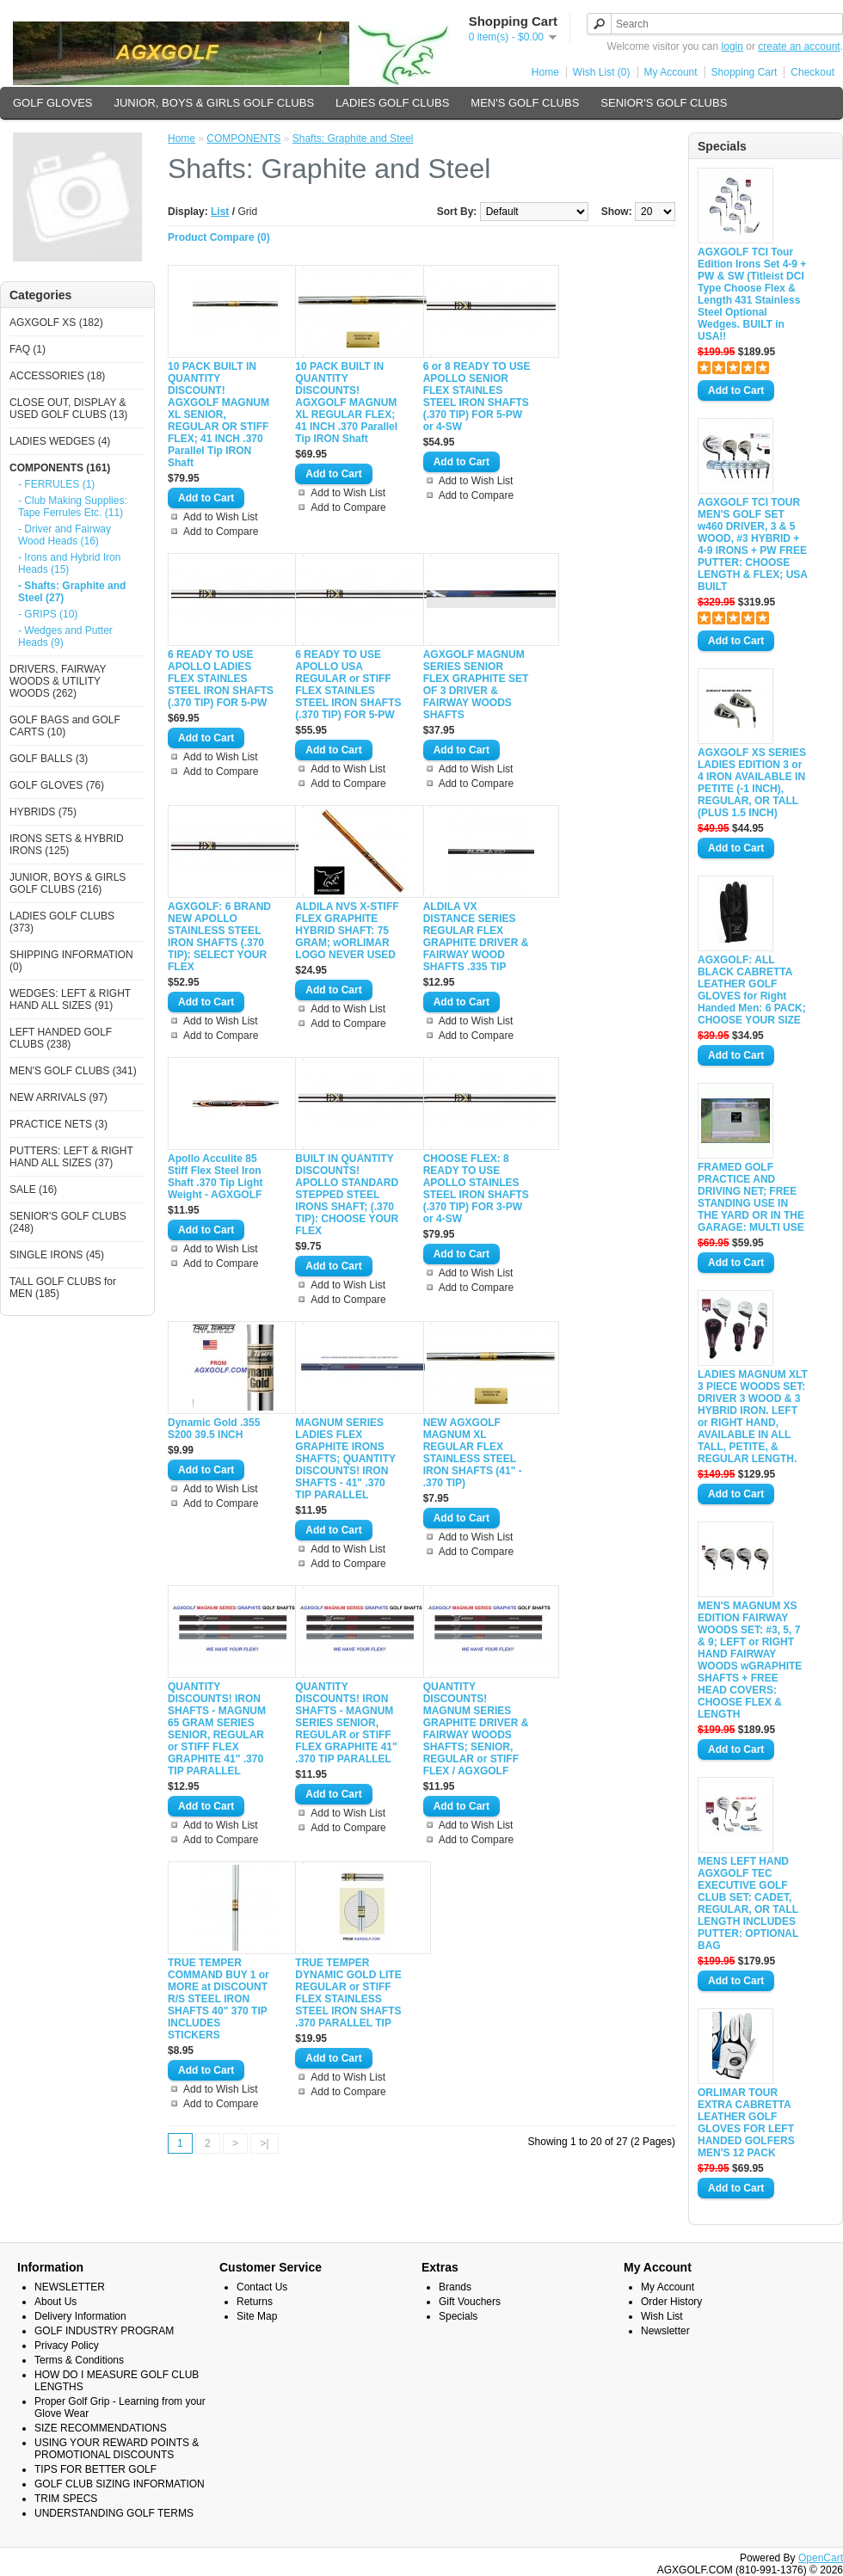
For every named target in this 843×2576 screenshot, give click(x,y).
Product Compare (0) (219, 237)
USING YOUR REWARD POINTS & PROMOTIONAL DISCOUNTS (116, 2449)
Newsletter (665, 2331)
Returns (255, 2302)
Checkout (812, 72)
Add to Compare (220, 532)
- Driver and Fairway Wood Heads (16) (64, 535)
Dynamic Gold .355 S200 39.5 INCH (214, 1429)
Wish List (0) (602, 72)
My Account (671, 72)
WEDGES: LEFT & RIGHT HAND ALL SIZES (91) (70, 999)
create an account (799, 46)
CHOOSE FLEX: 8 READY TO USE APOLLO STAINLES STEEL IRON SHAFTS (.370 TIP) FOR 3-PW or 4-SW (476, 1189)
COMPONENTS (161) (59, 468)
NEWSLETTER (69, 2287)
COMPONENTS (243, 138)
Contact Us (262, 2287)
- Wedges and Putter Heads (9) (65, 636)
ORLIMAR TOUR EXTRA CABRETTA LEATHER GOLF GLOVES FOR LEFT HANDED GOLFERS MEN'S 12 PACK (746, 2123)
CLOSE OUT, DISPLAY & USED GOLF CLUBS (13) (68, 409)
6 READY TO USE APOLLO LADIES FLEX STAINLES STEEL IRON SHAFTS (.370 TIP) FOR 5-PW (221, 679)
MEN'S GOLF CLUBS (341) (73, 1071)
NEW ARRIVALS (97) (58, 1097)
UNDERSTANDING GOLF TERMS (114, 2513)
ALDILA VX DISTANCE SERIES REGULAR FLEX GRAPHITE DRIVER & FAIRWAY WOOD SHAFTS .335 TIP (476, 937)
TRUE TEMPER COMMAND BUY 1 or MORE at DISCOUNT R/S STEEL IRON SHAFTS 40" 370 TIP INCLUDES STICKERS (218, 1999)
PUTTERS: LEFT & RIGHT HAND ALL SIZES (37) (71, 1157)
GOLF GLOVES (52, 102)
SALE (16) (33, 1189)
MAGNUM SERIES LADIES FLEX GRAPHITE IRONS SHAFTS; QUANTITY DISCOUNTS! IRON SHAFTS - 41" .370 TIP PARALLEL (345, 1459)
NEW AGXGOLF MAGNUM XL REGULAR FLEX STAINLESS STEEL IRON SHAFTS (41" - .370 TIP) (472, 1453)
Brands (455, 2287)
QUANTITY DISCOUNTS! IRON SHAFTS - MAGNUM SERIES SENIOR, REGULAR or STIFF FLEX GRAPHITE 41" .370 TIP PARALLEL (346, 1723)
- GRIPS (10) (47, 614)
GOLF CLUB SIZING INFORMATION (119, 2484)
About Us (55, 2302)
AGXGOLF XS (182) (56, 323)
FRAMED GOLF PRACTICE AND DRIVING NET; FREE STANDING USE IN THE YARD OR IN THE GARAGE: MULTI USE (751, 1197)
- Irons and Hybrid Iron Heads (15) (69, 563)
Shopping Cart (744, 72)
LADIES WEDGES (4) (59, 441)
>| (264, 2143)
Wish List (662, 2316)
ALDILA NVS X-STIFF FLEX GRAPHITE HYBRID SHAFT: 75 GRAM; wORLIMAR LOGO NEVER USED (346, 931)
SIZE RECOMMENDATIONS (100, 2428)
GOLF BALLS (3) (48, 759)
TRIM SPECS (65, 2499)
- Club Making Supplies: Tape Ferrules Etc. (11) (72, 507)
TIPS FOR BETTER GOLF (95, 2469)
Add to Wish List (220, 517)
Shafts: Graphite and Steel (353, 138)
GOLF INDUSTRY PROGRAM (104, 2331)
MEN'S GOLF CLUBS (525, 102)
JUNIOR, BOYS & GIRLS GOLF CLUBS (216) (67, 883)
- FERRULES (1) (56, 484)
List (220, 212)
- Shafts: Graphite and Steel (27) (72, 592)
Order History (671, 2302)
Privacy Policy (66, 2345)
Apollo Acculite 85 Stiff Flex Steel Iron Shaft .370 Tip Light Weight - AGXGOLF (215, 1177)
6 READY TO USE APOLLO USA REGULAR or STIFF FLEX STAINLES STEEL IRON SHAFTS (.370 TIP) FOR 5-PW (348, 685)
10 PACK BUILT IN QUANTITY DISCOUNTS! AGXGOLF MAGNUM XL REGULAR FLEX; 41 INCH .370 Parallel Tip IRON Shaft (346, 402)
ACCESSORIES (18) (57, 376)
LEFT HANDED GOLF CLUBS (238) (60, 1038)
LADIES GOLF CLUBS (392, 102)
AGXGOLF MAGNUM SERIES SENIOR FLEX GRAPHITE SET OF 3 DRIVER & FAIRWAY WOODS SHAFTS (476, 685)
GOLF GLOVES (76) (56, 785)
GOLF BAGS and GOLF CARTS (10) (64, 726)
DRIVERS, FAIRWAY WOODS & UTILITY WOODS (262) (57, 681)
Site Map (257, 2316)
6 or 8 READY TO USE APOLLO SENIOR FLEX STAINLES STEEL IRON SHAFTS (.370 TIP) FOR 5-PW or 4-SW (477, 396)
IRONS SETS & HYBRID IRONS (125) (66, 845)
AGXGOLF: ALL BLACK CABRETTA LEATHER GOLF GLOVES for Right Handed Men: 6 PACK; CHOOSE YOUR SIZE (752, 990)
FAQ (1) (27, 349)
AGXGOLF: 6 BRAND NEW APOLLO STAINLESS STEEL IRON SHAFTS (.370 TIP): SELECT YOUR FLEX (219, 937)
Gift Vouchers (470, 2302)
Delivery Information (80, 2316)
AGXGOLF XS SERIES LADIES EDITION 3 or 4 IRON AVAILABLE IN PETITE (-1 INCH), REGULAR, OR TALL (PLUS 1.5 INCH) (752, 783)
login (732, 46)
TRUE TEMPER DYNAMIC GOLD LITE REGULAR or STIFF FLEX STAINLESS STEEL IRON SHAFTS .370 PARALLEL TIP (348, 1993)
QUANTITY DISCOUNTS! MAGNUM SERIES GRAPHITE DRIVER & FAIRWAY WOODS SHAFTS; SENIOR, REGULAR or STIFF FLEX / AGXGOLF (476, 1729)
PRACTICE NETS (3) (58, 1124)
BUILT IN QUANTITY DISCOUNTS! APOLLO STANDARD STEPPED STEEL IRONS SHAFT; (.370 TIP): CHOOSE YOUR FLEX (346, 1195)
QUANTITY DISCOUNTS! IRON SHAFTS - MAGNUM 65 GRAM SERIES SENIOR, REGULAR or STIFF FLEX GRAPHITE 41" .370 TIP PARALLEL (217, 1729)
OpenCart (820, 2558)
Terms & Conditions (79, 2360)
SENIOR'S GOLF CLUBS (663, 102)
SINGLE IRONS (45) (56, 1255)
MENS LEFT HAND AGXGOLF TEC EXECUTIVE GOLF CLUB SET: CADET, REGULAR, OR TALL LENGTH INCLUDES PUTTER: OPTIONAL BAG (748, 1903)
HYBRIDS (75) (43, 812)
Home (545, 72)
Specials (458, 2316)
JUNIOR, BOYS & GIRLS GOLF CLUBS (214, 102)
